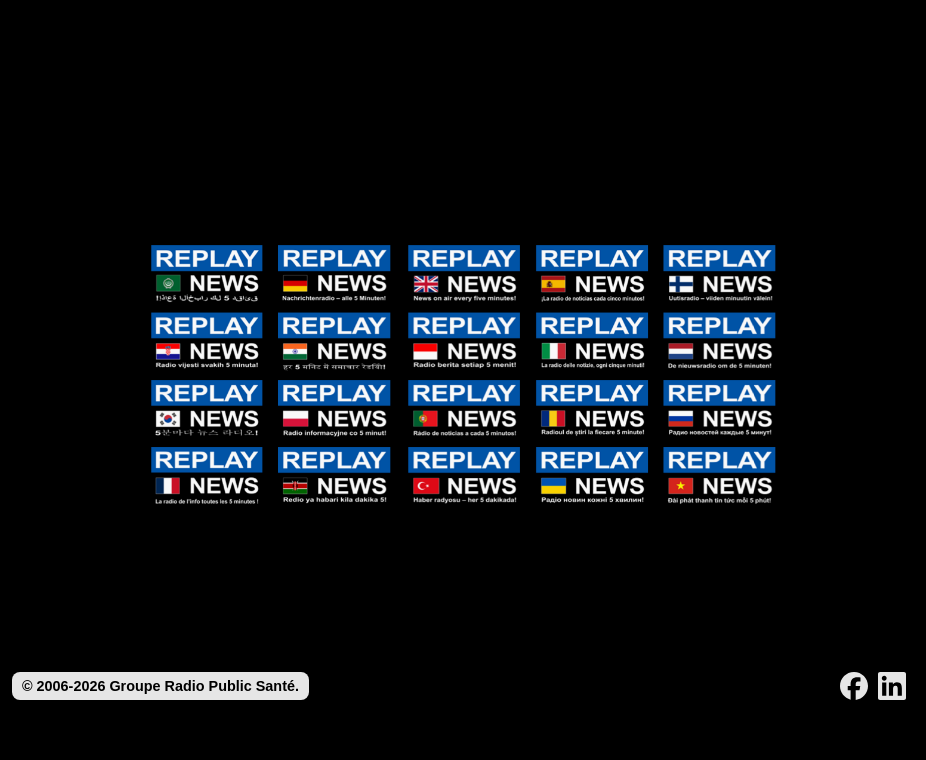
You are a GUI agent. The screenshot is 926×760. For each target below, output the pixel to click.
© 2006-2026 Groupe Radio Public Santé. (160, 686)
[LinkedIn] (892, 686)
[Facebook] (854, 686)
